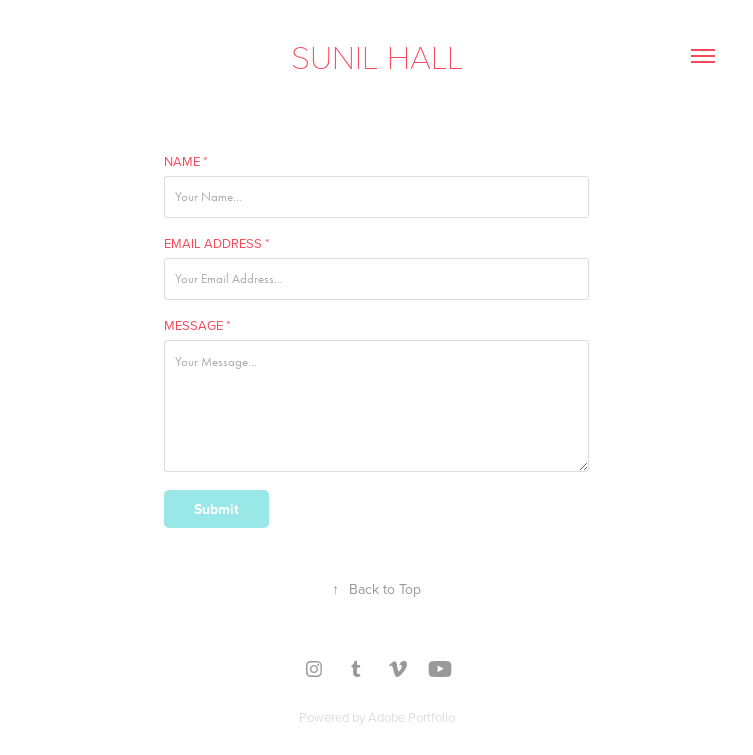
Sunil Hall (377, 55)
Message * (197, 325)
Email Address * (216, 243)
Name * (185, 161)
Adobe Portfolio (411, 717)
